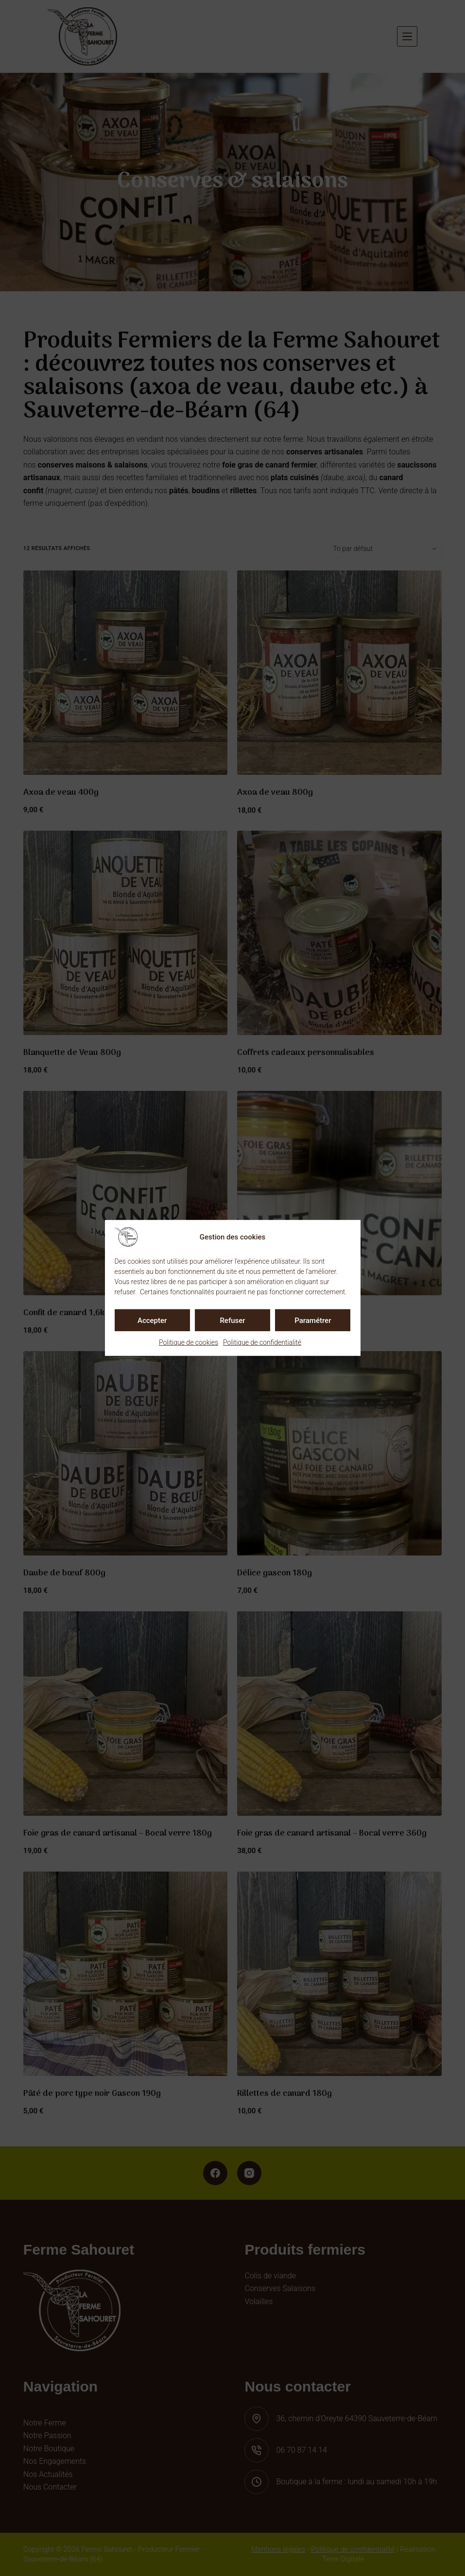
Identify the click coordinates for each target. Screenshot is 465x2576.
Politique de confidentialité (262, 1342)
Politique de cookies (188, 1342)
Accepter (152, 1320)
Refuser (232, 1320)
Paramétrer (312, 1320)
